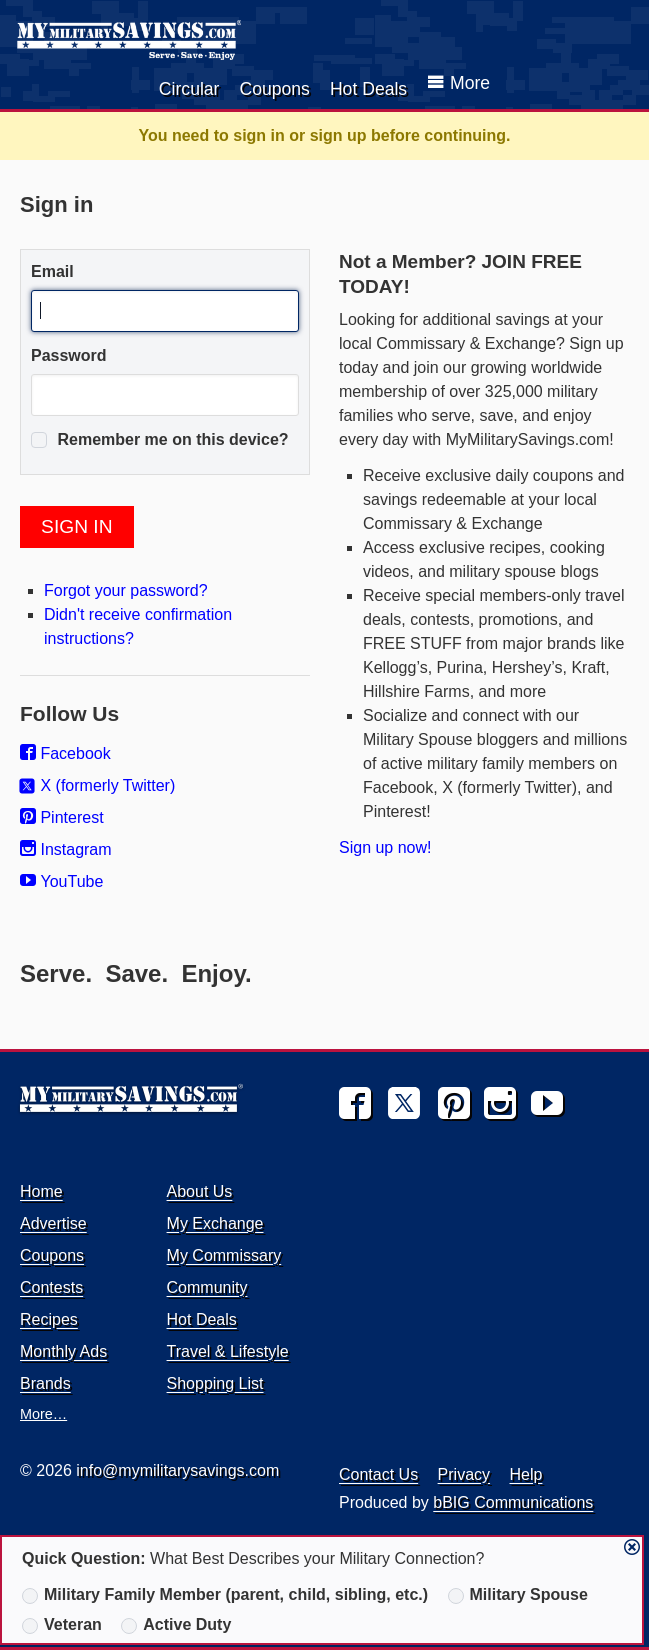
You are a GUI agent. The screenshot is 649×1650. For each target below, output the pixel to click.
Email (52, 271)
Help (526, 1474)
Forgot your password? (126, 590)
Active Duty (176, 1625)
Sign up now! (385, 847)
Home (41, 1191)
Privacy (464, 1474)
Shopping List (215, 1383)
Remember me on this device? (160, 440)
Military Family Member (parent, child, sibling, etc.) (225, 1595)
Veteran (62, 1625)
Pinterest (62, 817)
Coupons (274, 89)
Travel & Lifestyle (228, 1351)
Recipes (49, 1319)
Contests (51, 1287)
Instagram (66, 849)
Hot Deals (368, 89)
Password (69, 355)
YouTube (61, 881)
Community (207, 1287)
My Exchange (215, 1223)
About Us (200, 1191)
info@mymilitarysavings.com (177, 1470)
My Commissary (224, 1255)
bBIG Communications (513, 1502)
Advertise (53, 1223)
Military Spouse (518, 1595)
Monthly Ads (63, 1351)
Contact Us (378, 1474)
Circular (189, 89)
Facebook (65, 753)
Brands (45, 1383)
